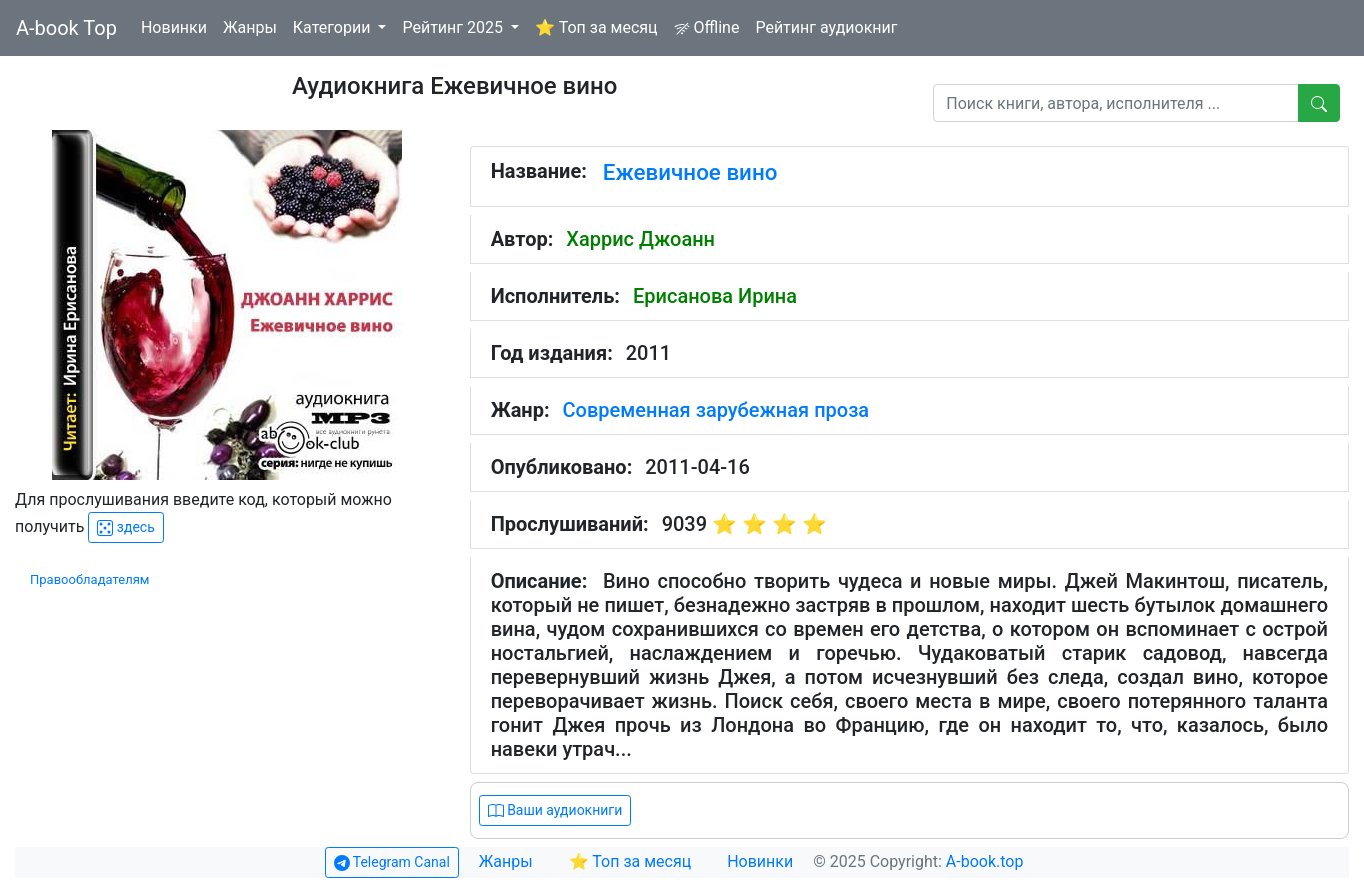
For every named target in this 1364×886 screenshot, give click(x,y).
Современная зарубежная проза (716, 410)
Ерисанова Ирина (715, 296)
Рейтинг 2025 (454, 27)
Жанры (250, 27)
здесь (125, 527)
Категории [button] (334, 27)
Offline (707, 27)
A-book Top (66, 28)
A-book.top (985, 861)
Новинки (174, 27)
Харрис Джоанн (640, 239)
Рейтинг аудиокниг (826, 27)
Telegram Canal (392, 862)
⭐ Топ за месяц (596, 27)
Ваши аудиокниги (555, 810)
